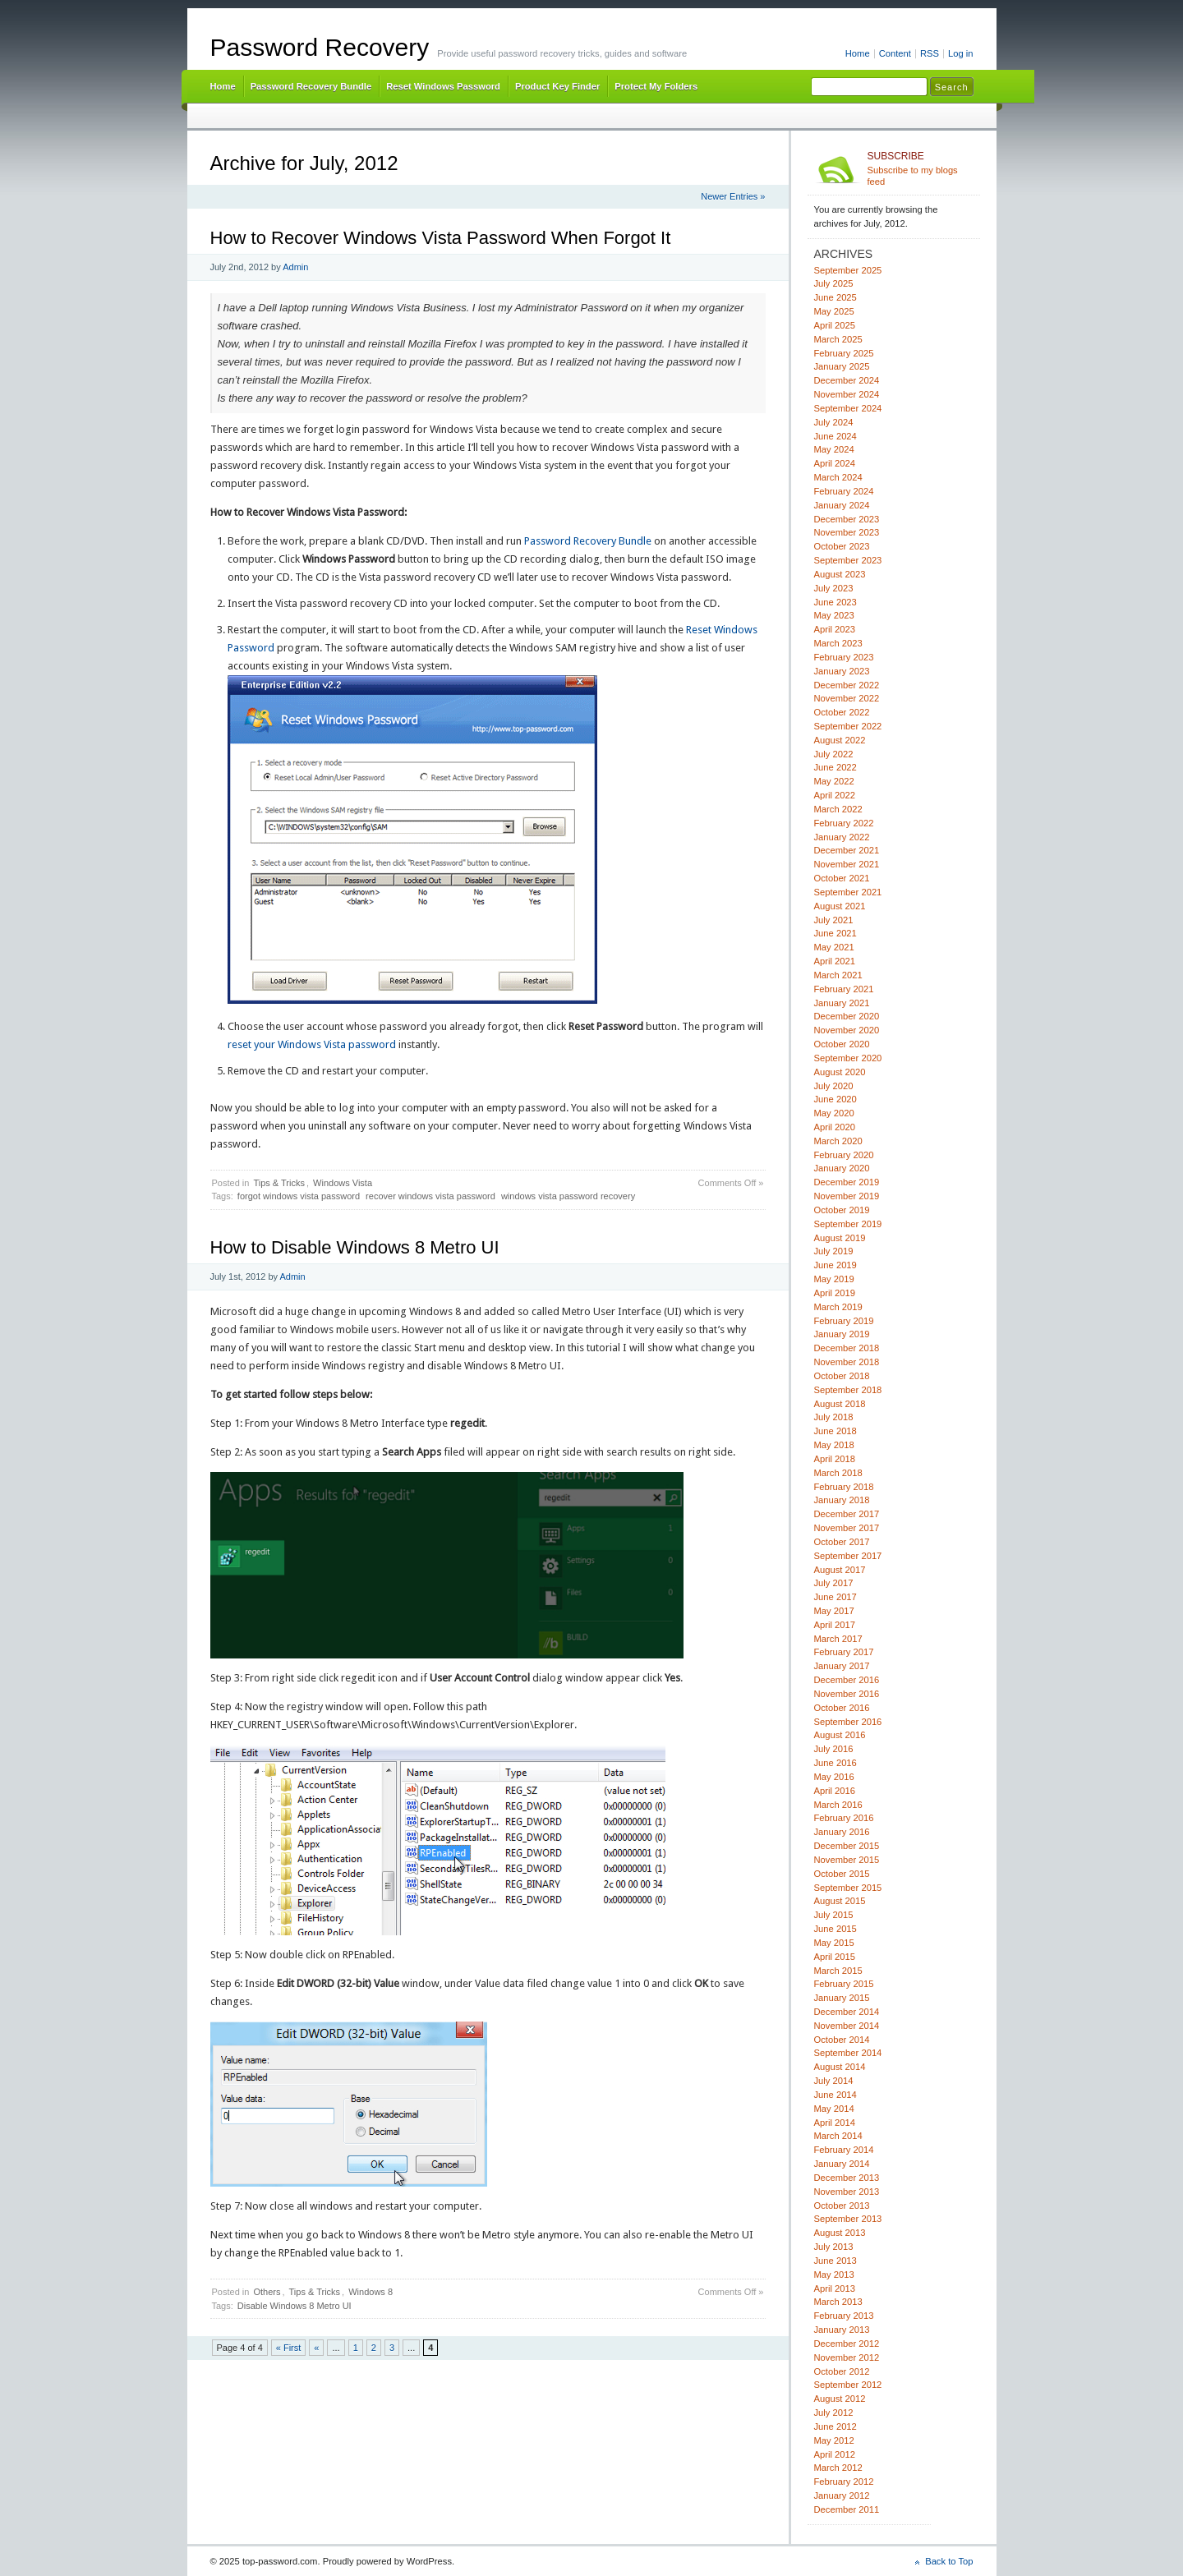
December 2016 (847, 1680)
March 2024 (838, 477)
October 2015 (842, 1874)
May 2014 (834, 2109)
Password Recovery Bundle (311, 86)
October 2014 (842, 2040)
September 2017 (848, 1556)
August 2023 (840, 574)
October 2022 (842, 712)
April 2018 (834, 1459)
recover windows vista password (430, 1196)
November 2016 (847, 1694)
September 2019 (848, 1224)
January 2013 (842, 2329)
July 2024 (834, 422)
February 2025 (844, 353)
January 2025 (842, 366)
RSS (929, 53)
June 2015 (835, 1929)
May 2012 (834, 2440)
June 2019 (835, 1265)
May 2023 (834, 615)
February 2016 (844, 1818)
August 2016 (840, 1735)
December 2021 (847, 850)
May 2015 (834, 1943)
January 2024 (842, 505)
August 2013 (840, 2233)
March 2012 (838, 2467)
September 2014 (848, 2053)
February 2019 (844, 1321)
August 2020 (840, 1072)
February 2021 (844, 989)
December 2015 (847, 1846)
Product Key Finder (557, 86)
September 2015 (848, 1888)
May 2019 (834, 1279)
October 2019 (842, 1210)
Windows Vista (342, 1183)
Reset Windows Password (443, 86)
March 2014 (838, 2136)
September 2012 (848, 2385)
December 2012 (847, 2343)
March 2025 (838, 339)
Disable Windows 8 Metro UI (294, 2306)
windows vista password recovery (568, 1196)
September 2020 (848, 1058)
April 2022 (834, 795)
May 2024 (834, 449)
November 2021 (847, 864)
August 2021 (840, 906)
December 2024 (847, 380)
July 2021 (834, 920)
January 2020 (842, 1168)
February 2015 (844, 1984)
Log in (961, 53)
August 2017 (840, 1570)
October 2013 (842, 2205)
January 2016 (842, 1832)
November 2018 (847, 1362)
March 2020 (838, 1141)
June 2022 (835, 767)
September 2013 (848, 2219)
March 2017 (838, 1639)
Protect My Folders (656, 86)
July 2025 (834, 283)
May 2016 (834, 1777)
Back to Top (949, 2561)
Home (857, 53)
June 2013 (835, 2261)
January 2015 (842, 1998)
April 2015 (834, 1957)
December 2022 (847, 685)
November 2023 (847, 532)
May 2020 (834, 1113)
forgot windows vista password (298, 1196)
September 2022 (848, 726)
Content (895, 53)
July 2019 (834, 1251)
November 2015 (847, 1860)
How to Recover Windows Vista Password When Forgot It (440, 238)
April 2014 (834, 2123)
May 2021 (834, 947)
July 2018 (834, 1417)
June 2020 (835, 1099)
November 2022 (847, 698)
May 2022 (834, 781)
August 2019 (840, 1238)
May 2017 (834, 1611)
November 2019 (847, 1196)
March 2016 (838, 1805)
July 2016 (834, 1749)
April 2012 (834, 2454)
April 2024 (834, 463)
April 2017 (834, 1625)
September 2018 (848, 1390)
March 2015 (838, 1971)
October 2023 (842, 546)
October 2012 (842, 2371)
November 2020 (847, 1030)
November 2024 (847, 394)
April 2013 (834, 2288)
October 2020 (842, 1044)
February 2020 (844, 1155)
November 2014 (847, 2026)
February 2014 (844, 2150)
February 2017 (844, 1652)
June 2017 (835, 1597)
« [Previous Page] (316, 2348)
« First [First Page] (289, 2348)
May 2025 (834, 311)
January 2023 (842, 671)
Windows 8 (370, 2292)
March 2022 (838, 809)
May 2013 (834, 2274)
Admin (295, 267)
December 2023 (847, 519)
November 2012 (847, 2357)
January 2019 (842, 1334)
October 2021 (842, 878)
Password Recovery (320, 47)
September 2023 (848, 560)
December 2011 (847, 2509)
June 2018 (835, 1431)
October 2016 (842, 1708)
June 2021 (835, 933)
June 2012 (835, 2426)
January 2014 (842, 2164)
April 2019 (834, 1293)
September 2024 (848, 408)
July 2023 (834, 588)
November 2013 (847, 2191)
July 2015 (834, 1915)
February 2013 (844, 2316)
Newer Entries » (733, 196)
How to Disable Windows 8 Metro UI (354, 1247)
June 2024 (835, 436)
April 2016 (834, 1791)
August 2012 (840, 2399)
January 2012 (842, 2495)
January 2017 (842, 1666)
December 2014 (847, 2012)
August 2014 (840, 2067)
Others (266, 2292)
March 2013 (838, 2302)
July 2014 (834, 2081)
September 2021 (848, 892)
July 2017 (834, 1583)
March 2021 (838, 975)
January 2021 (842, 1003)
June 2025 (835, 297)
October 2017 (842, 1542)
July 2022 (834, 754)
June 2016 (835, 1763)
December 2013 (847, 2178)
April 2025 (834, 325)
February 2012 (844, 2481)
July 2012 (834, 2412)
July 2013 (834, 2247)
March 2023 (838, 643)
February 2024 (844, 491)
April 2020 (834, 1127)
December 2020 (847, 1016)
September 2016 (848, 1722)
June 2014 (835, 2095)
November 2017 (847, 1528)
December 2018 (847, 1348)
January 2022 (842, 837)
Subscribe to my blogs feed (921, 168)
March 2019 (838, 1307)
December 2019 (847, 1182)
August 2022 (840, 740)
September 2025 (848, 270)
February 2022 (844, 823)
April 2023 (834, 629)
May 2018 (834, 1445)
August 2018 (840, 1404)
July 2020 (834, 1086)
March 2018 (838, 1473)
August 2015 (840, 1901)
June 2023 (835, 602)
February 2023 (844, 657)
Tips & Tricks (279, 1183)
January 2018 (842, 1500)
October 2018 (842, 1376)
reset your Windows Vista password (312, 1044)
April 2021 (834, 961)
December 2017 (847, 1514)
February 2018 (844, 1487)
